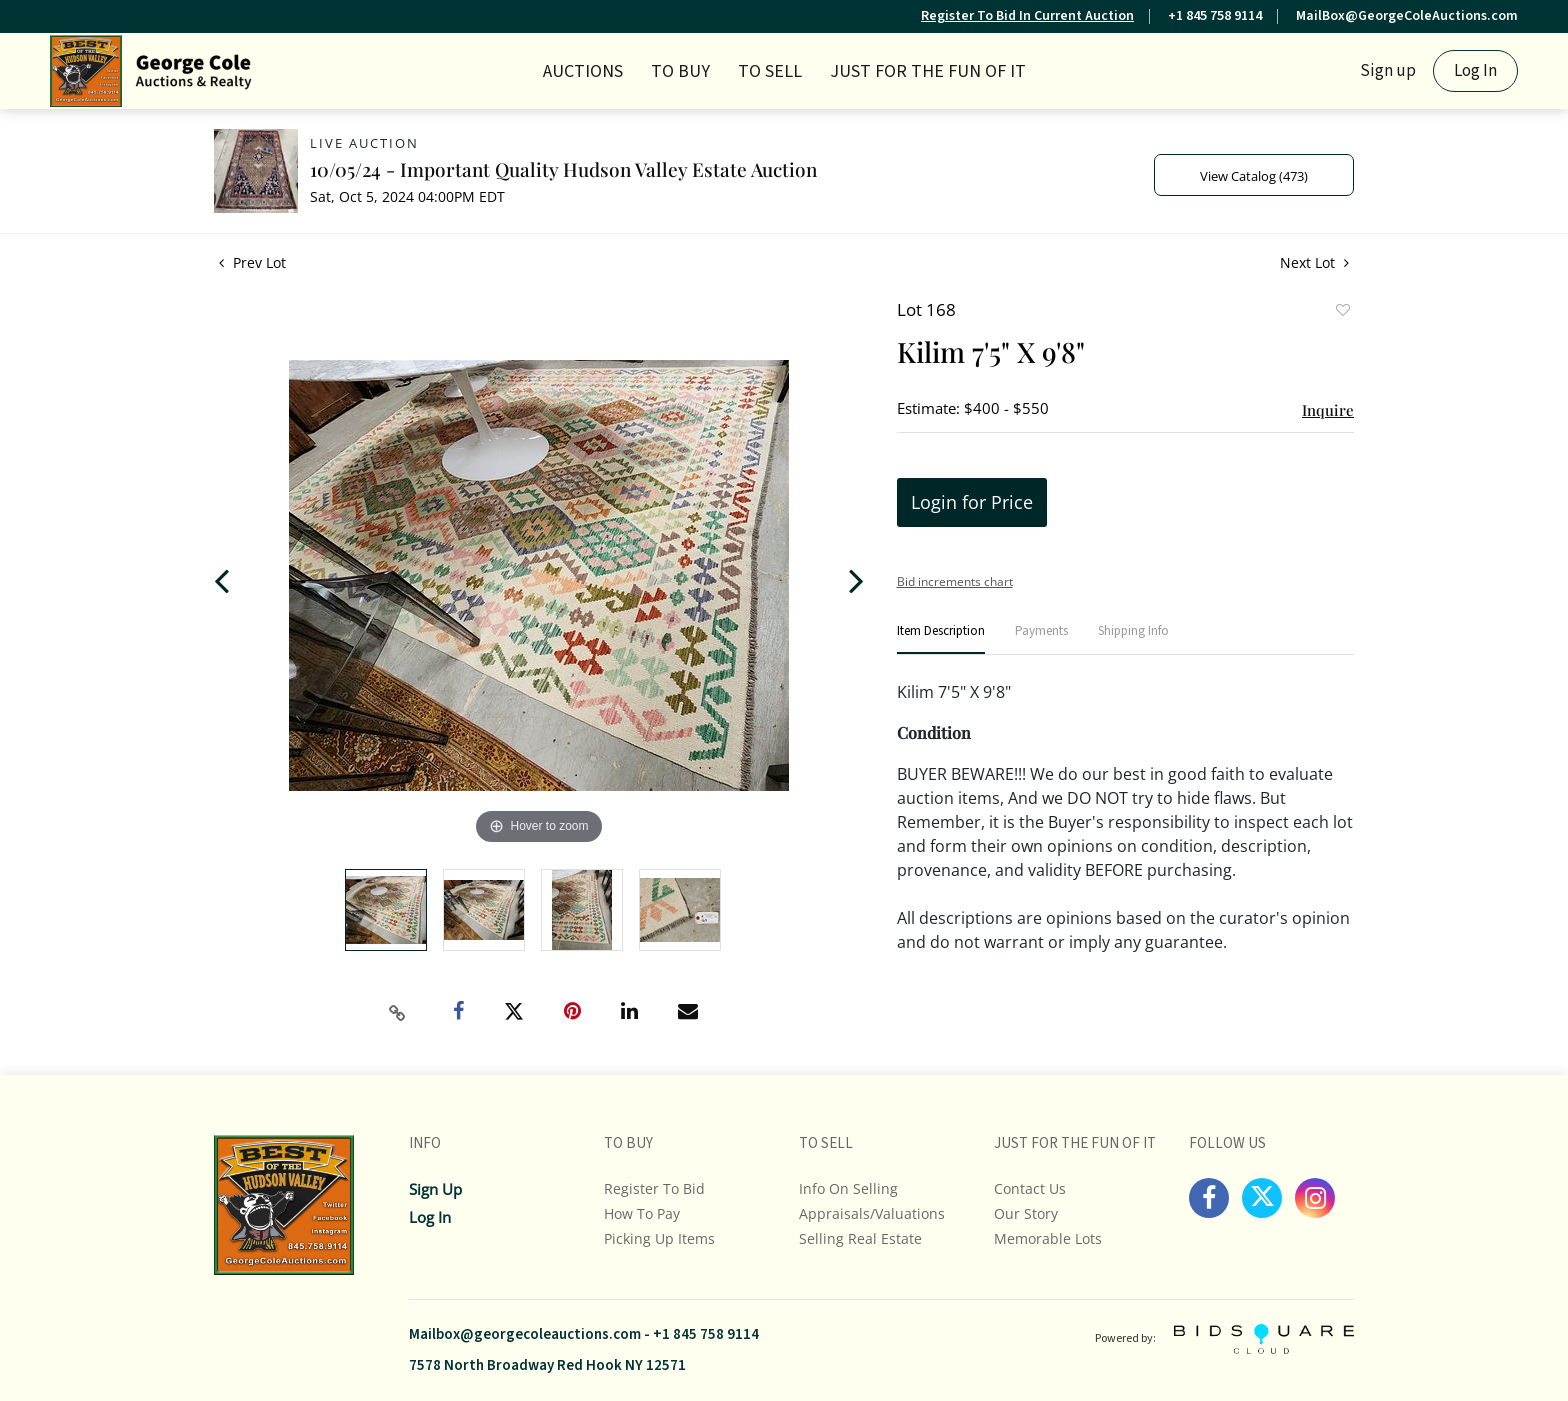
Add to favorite (1342, 312)
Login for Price (972, 502)
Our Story (1026, 1213)
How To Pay (642, 1213)
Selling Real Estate (860, 1238)
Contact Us (1030, 1188)
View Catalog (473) (1254, 176)
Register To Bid (654, 1188)
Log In (1475, 71)
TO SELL (770, 71)
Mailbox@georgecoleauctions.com (525, 1334)
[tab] (941, 639)
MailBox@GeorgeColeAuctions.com (1407, 16)
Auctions (583, 71)
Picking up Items (659, 1238)
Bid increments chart (955, 581)
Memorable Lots (1048, 1238)
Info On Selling (848, 1188)
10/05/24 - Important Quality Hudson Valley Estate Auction (563, 169)
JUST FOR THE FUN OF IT (928, 71)
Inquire (1328, 410)
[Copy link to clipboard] (398, 1013)
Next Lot (1314, 262)
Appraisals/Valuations (872, 1213)
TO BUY (680, 71)
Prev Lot (252, 262)
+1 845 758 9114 (1215, 16)
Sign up (1388, 71)
